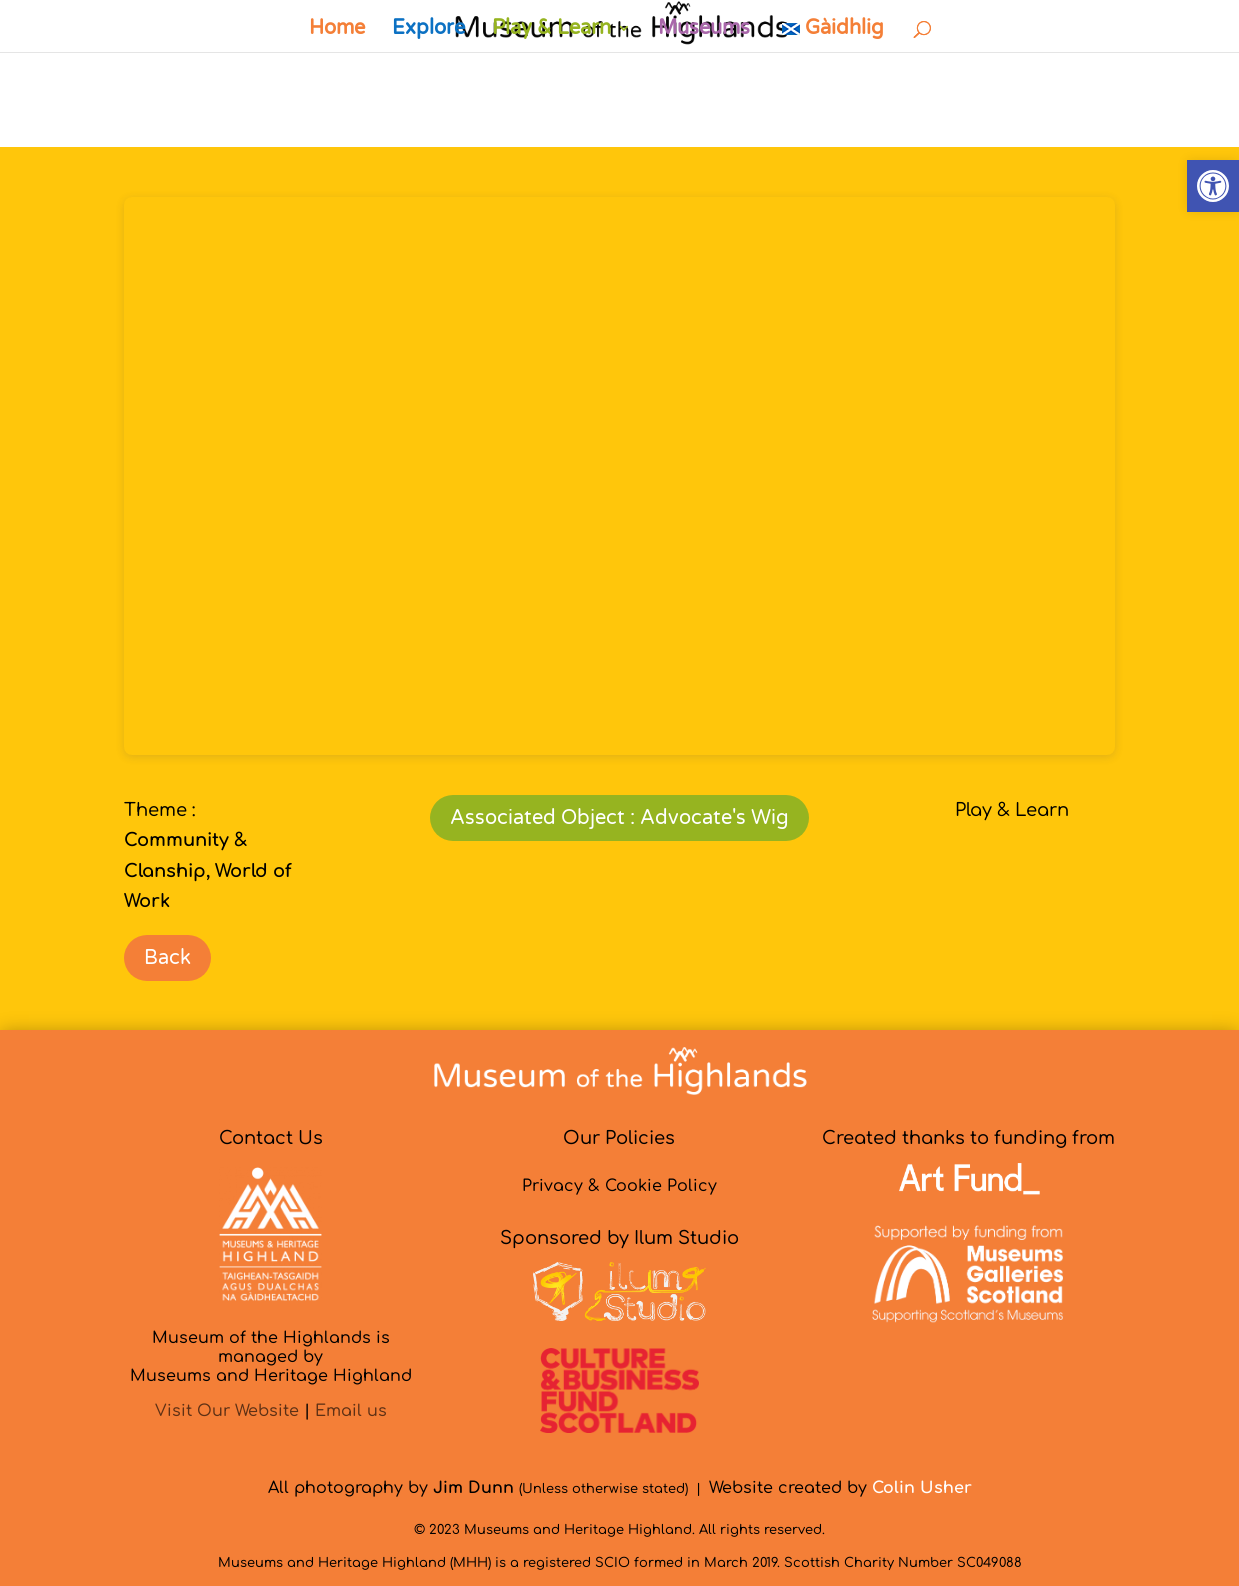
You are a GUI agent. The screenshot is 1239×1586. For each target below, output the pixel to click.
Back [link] (167, 958)
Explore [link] (428, 30)
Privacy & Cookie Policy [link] (619, 1186)
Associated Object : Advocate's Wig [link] (619, 818)
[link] (1213, 186)
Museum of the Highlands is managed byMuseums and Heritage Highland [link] (271, 1357)
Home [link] (337, 30)
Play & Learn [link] (551, 30)
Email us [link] (351, 1411)
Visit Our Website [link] (227, 1411)
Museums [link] (704, 30)
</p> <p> (619, 476)
